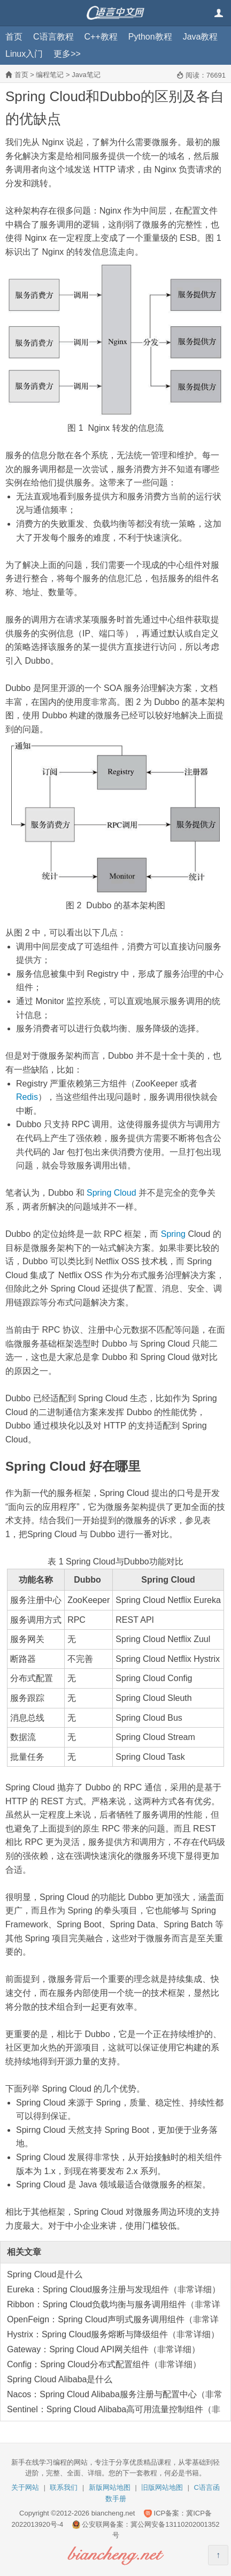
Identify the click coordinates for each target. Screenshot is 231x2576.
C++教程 (101, 36)
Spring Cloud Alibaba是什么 (59, 2379)
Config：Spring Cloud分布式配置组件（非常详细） (104, 2364)
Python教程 (150, 36)
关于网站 (25, 2487)
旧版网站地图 (162, 2487)
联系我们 (64, 2487)
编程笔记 (50, 75)
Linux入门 (24, 53)
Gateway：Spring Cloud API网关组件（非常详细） (103, 2349)
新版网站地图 (109, 2487)
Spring (173, 1233)
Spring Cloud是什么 (44, 2274)
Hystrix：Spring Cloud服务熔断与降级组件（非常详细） (113, 2334)
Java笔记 (86, 75)
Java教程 (200, 36)
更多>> (67, 53)
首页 (13, 36)
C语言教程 (53, 36)
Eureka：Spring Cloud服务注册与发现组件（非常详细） (113, 2289)
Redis (27, 1096)
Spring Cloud (111, 1192)
